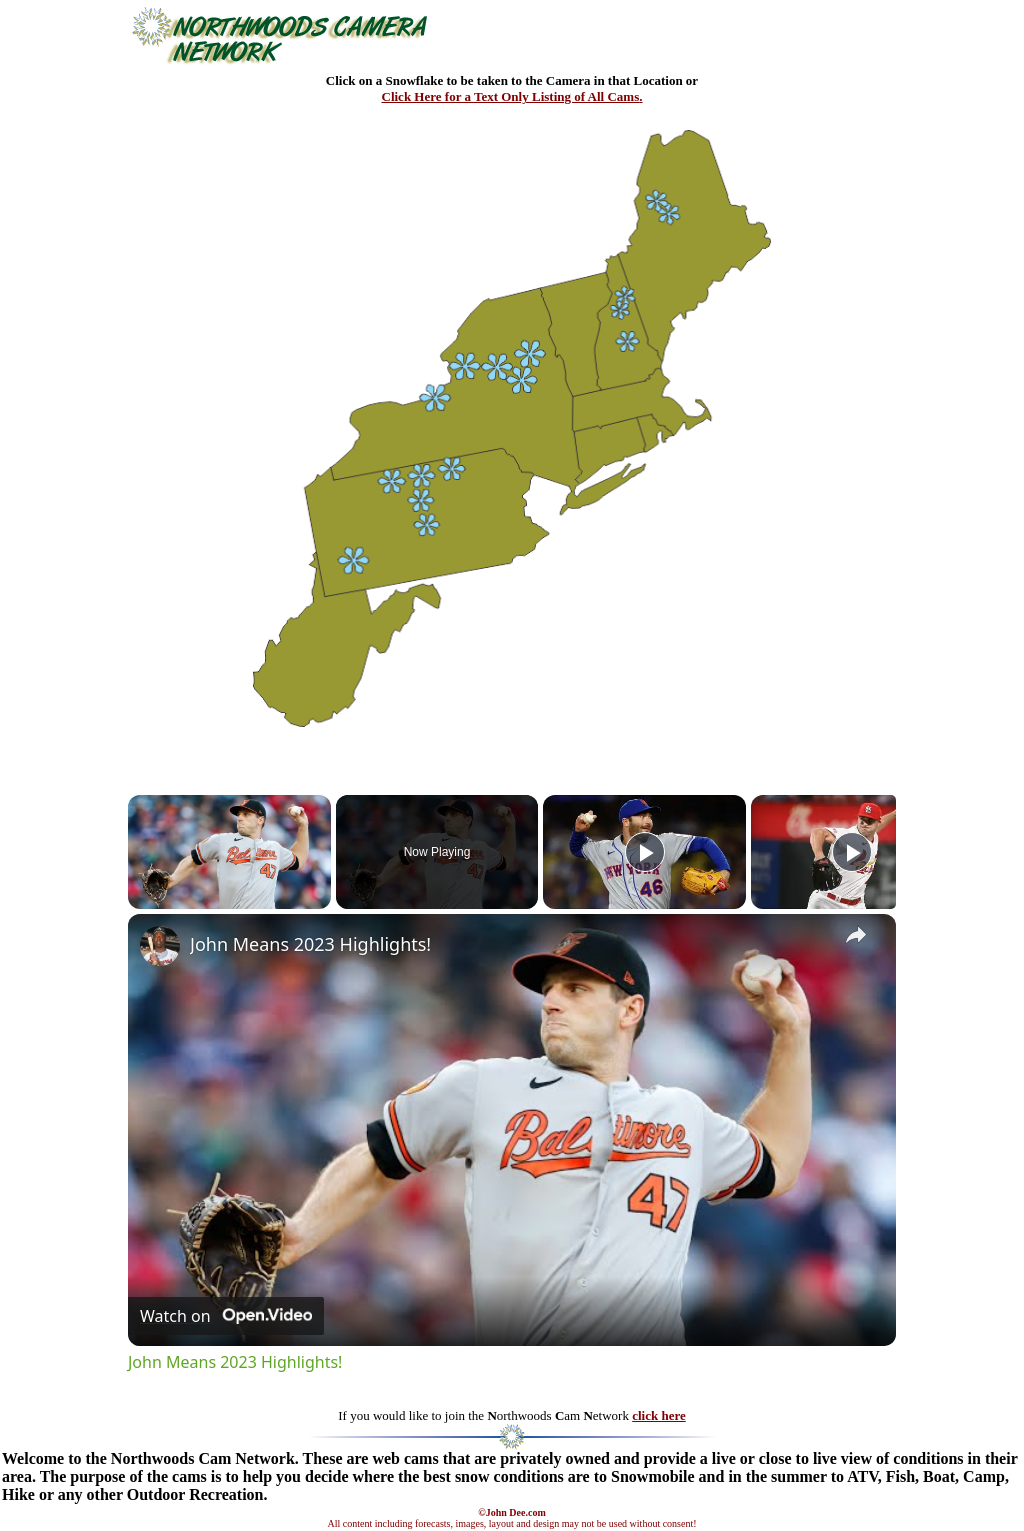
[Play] (645, 852)
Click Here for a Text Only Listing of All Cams (511, 96)
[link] (160, 946)
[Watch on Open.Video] (226, 1316)
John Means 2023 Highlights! (310, 944)
